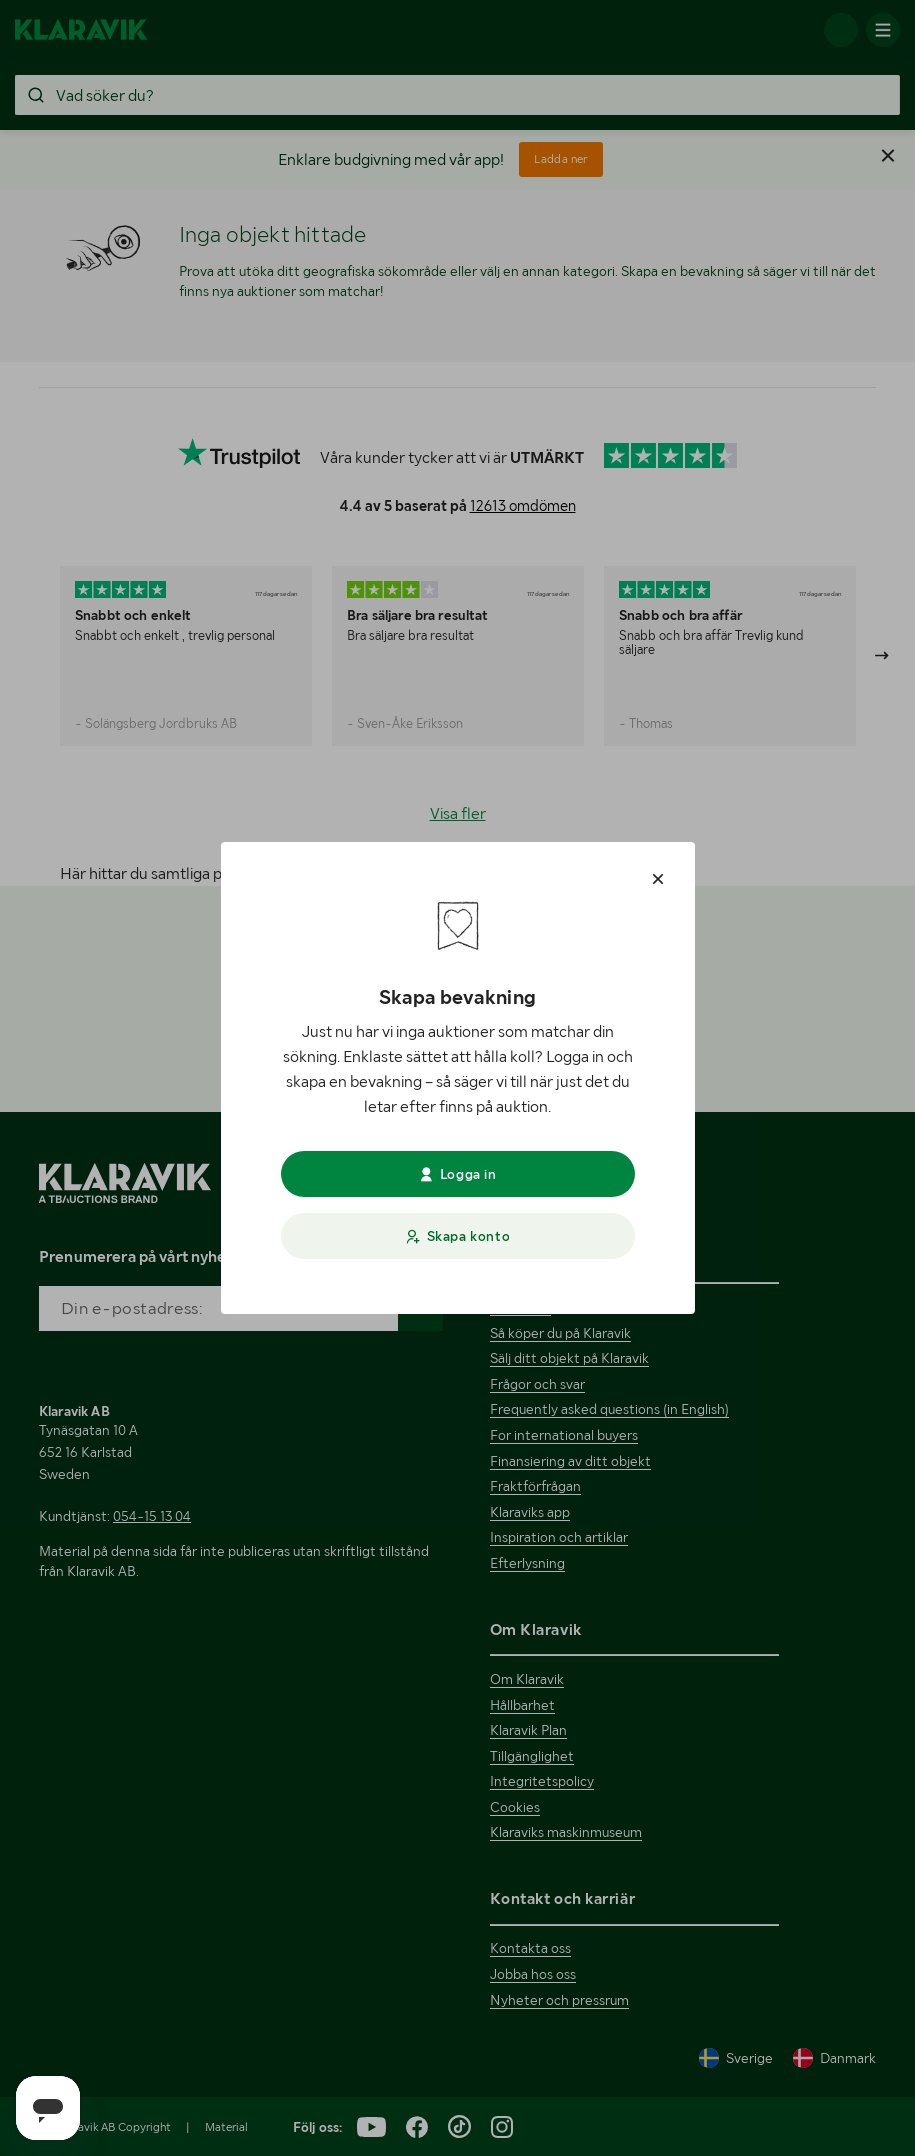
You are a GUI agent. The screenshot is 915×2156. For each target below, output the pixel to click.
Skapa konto (457, 1236)
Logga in (457, 1174)
